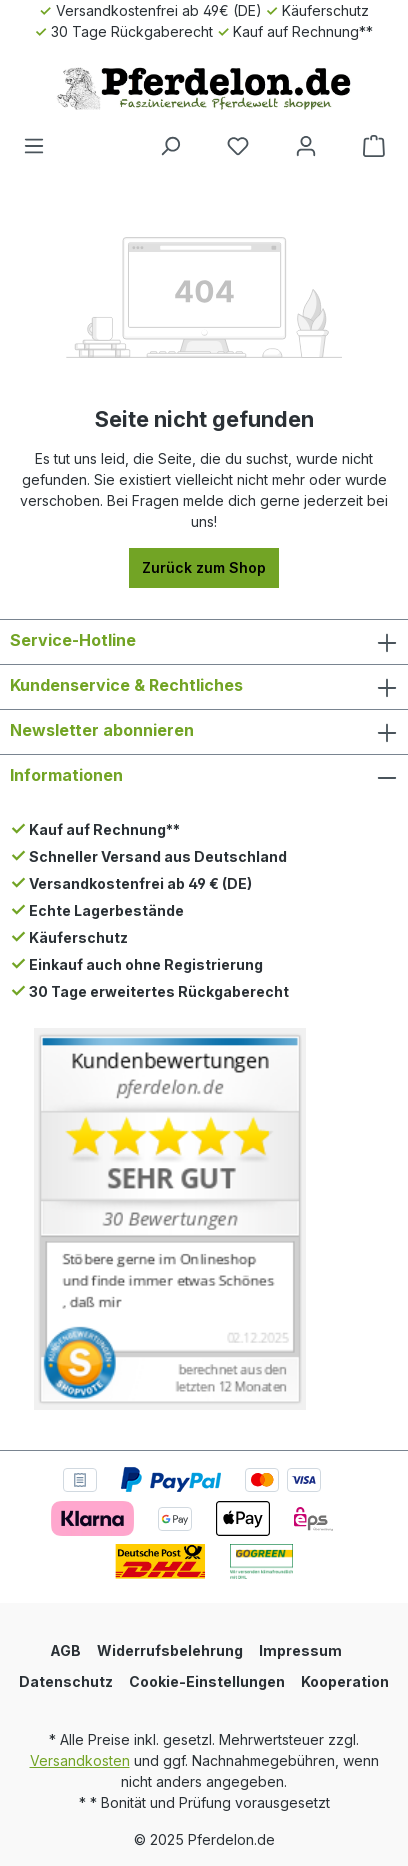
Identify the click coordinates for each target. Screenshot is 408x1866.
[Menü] (34, 146)
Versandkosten (80, 1760)
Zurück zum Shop (204, 567)
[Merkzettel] (238, 146)
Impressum (300, 1650)
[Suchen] (170, 146)
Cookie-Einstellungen (207, 1681)
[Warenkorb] (374, 146)
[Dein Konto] (306, 146)
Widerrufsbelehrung (170, 1650)
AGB (65, 1650)
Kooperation (345, 1681)
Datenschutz (66, 1681)
